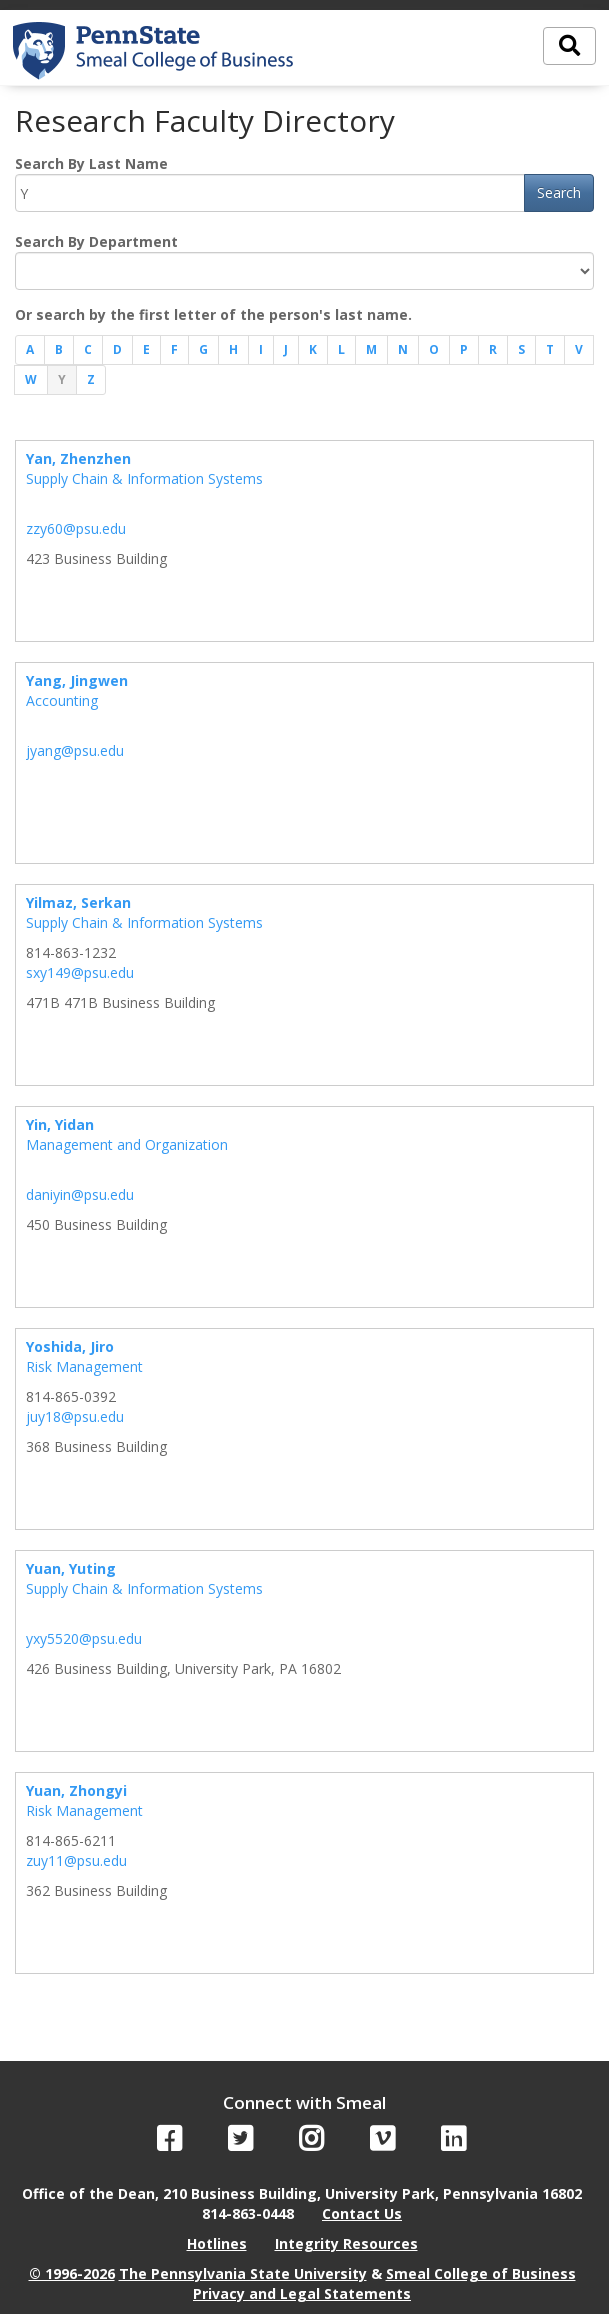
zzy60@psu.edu (76, 528)
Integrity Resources (346, 2243)
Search (559, 192)
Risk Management (84, 1366)
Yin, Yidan (60, 1124)
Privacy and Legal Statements (302, 2293)
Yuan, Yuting (71, 1568)
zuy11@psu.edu (76, 1860)
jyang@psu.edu (75, 750)
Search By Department (96, 241)
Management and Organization (127, 1144)
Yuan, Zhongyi (76, 1790)
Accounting (62, 700)
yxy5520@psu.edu (84, 1638)
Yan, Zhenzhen (78, 458)
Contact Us (362, 2213)
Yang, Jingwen (77, 680)
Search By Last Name (91, 163)
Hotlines (217, 2243)
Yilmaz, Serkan (78, 902)
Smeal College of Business (481, 2273)
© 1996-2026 (72, 2273)
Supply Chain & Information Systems (144, 478)
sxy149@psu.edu (80, 972)
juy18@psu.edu (75, 1416)
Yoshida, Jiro (70, 1346)
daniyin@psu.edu (80, 1194)
